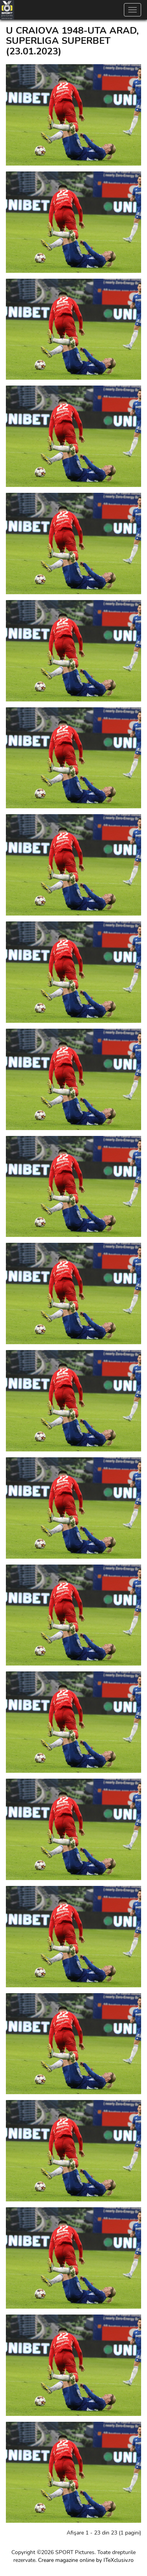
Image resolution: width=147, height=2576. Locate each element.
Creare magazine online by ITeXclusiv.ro (86, 2560)
